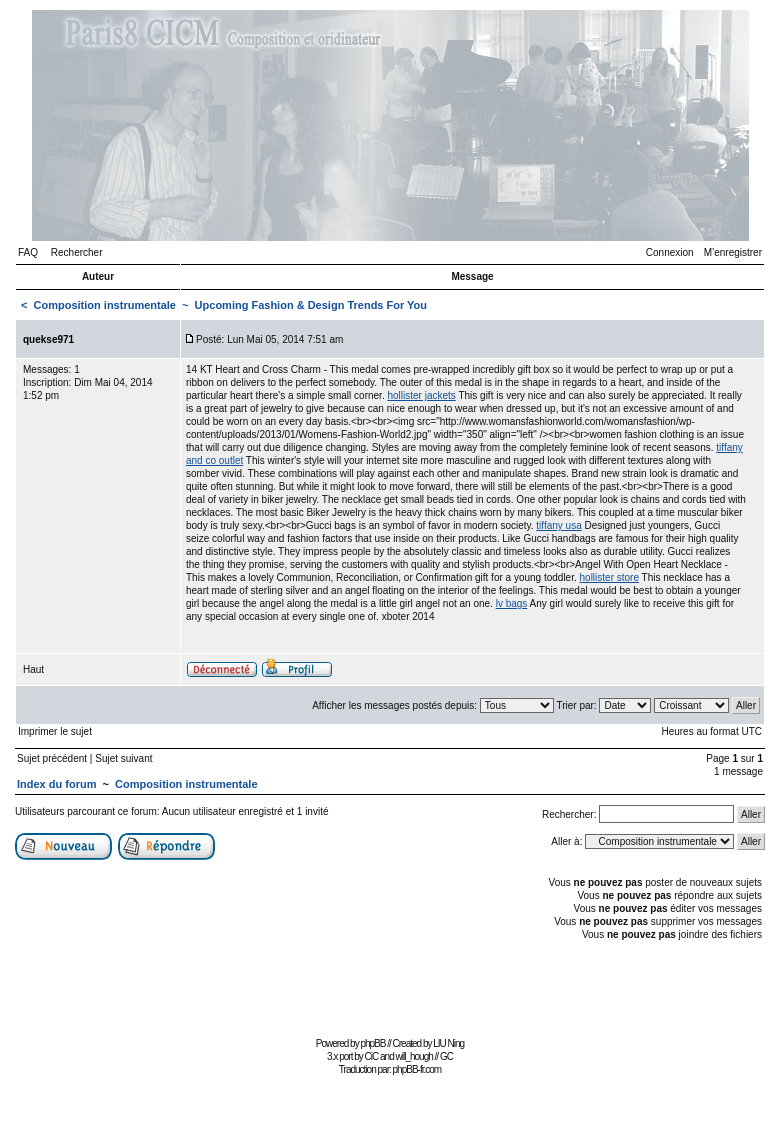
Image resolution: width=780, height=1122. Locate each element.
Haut (33, 669)
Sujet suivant (123, 758)
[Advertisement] (390, 986)
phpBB (372, 1043)
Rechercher (77, 252)
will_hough (414, 1056)
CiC (372, 1056)
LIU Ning (448, 1043)
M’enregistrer (733, 252)
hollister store (609, 577)
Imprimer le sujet (55, 731)
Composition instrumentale (105, 305)
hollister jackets (421, 395)
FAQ (28, 252)
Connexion (670, 252)
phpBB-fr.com (417, 1069)
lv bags (512, 603)
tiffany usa (558, 525)
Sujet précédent (52, 758)
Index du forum (56, 784)
